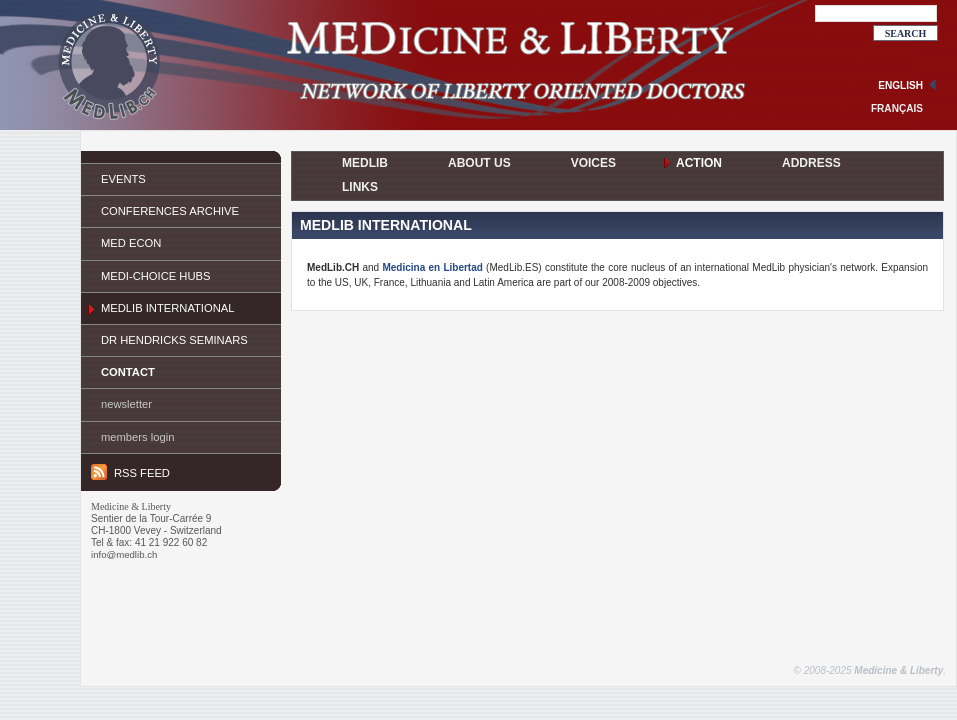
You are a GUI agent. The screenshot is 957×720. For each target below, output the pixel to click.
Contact (128, 372)
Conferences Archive (170, 211)
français (897, 108)
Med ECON (131, 243)
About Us (479, 163)
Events (123, 179)
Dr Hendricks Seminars (174, 340)
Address (811, 163)
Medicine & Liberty (898, 670)
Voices (593, 163)
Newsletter (126, 404)
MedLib (365, 163)
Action (699, 163)
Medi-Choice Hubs (155, 276)
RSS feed (130, 472)
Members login (137, 437)
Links (360, 187)
